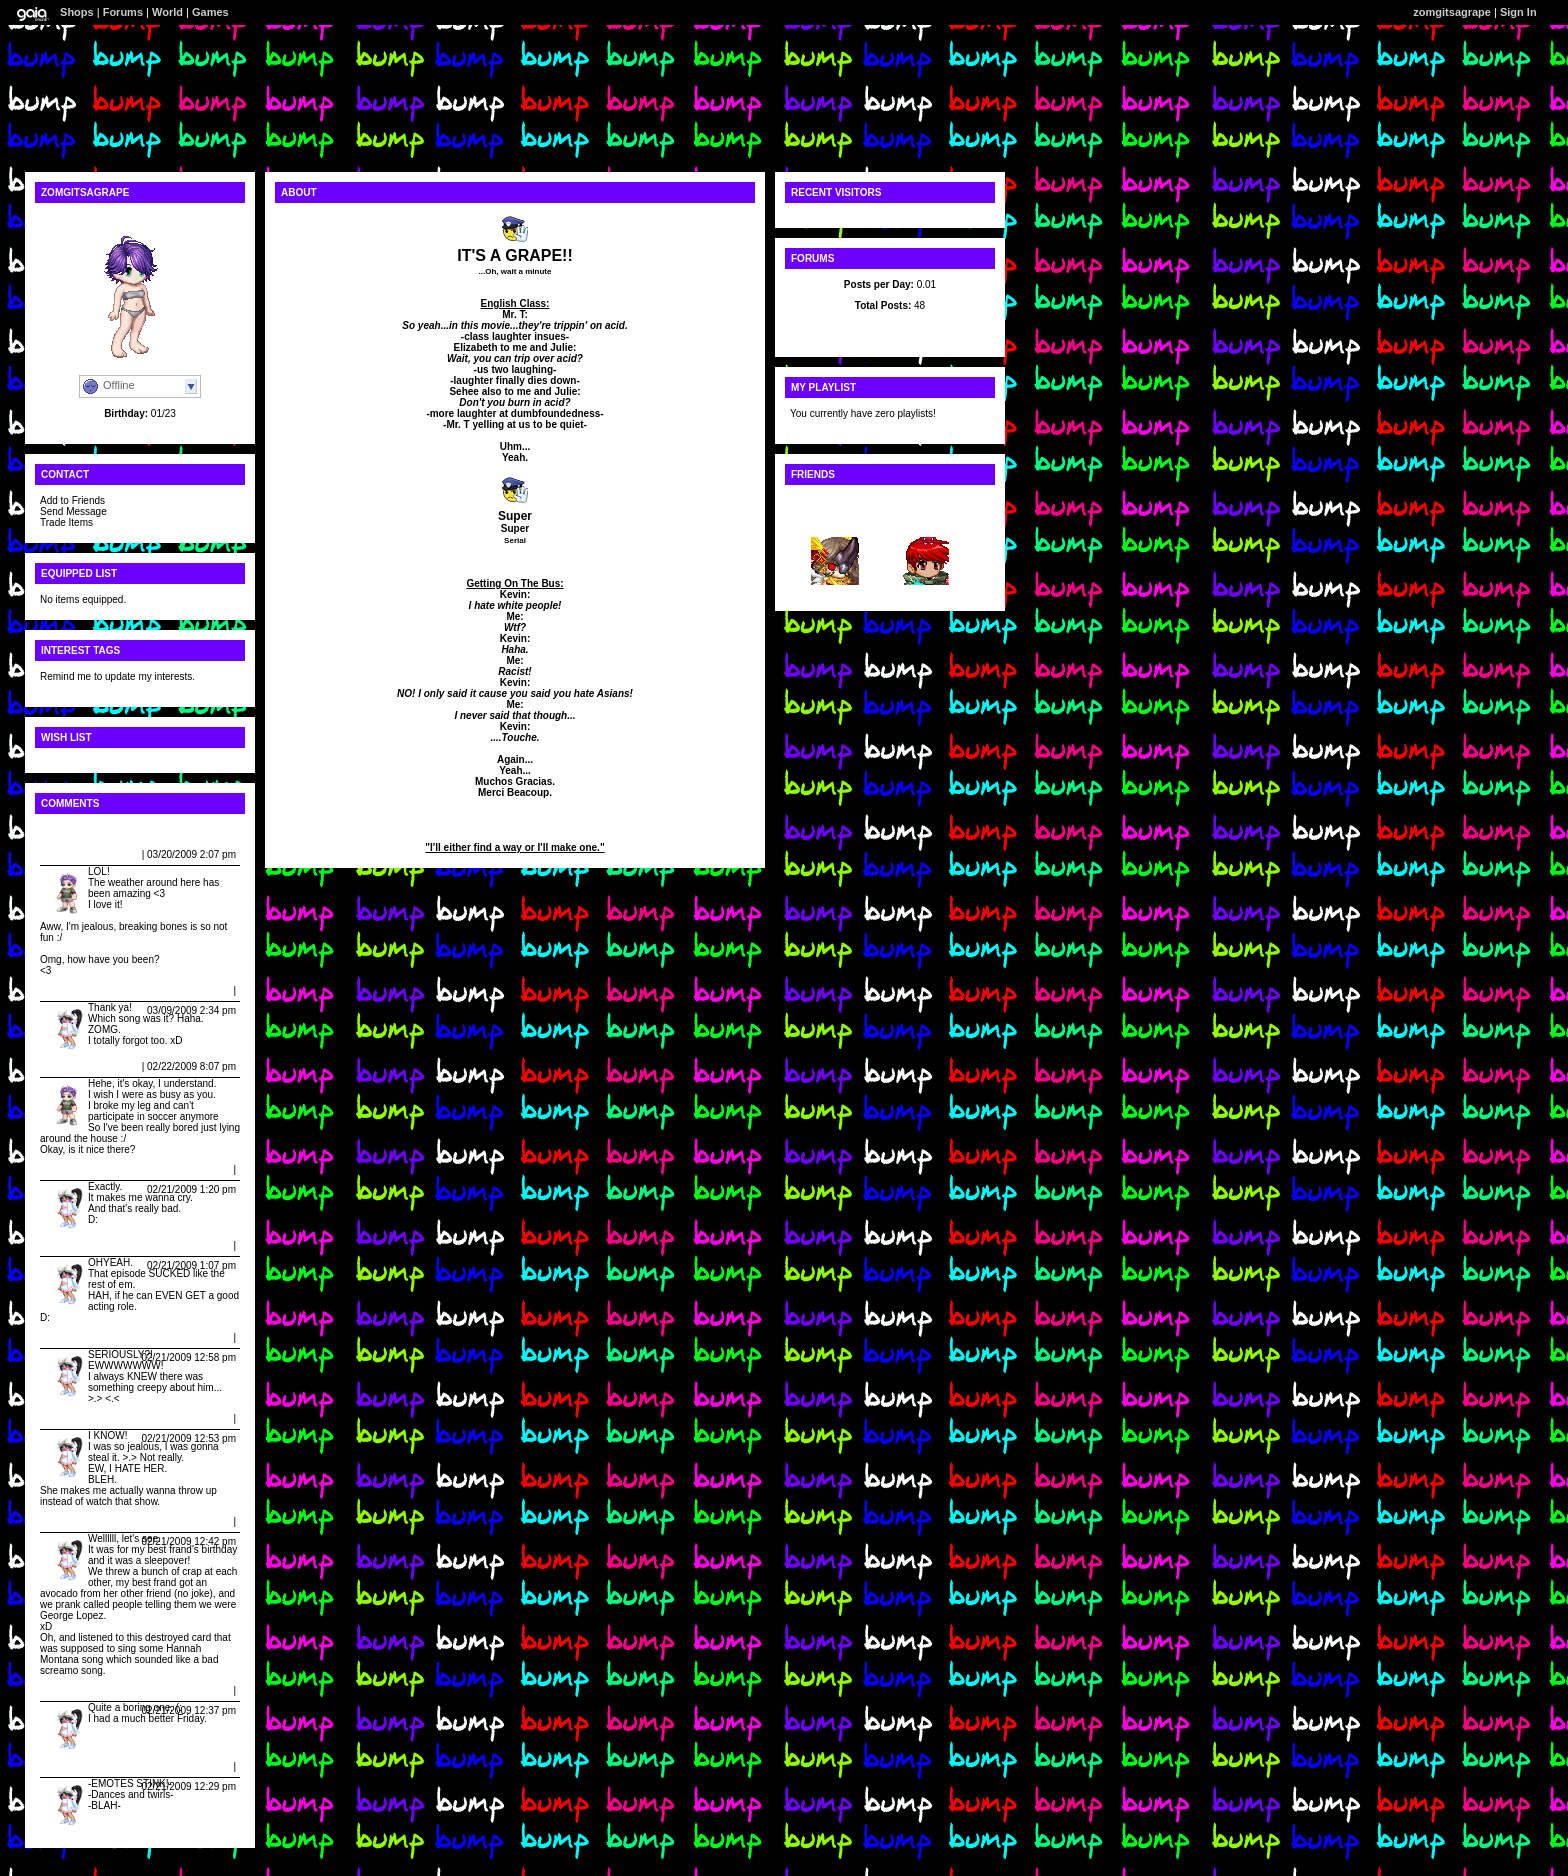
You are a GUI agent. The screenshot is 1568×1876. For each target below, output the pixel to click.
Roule (925, 521)
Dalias (58, 854)
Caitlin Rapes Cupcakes (100, 990)
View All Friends (828, 500)
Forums (123, 12)
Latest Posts (889, 326)
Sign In (1518, 12)
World (167, 12)
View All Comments (86, 829)
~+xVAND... (834, 521)
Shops (77, 12)
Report (123, 854)
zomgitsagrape (1452, 12)
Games (210, 12)
